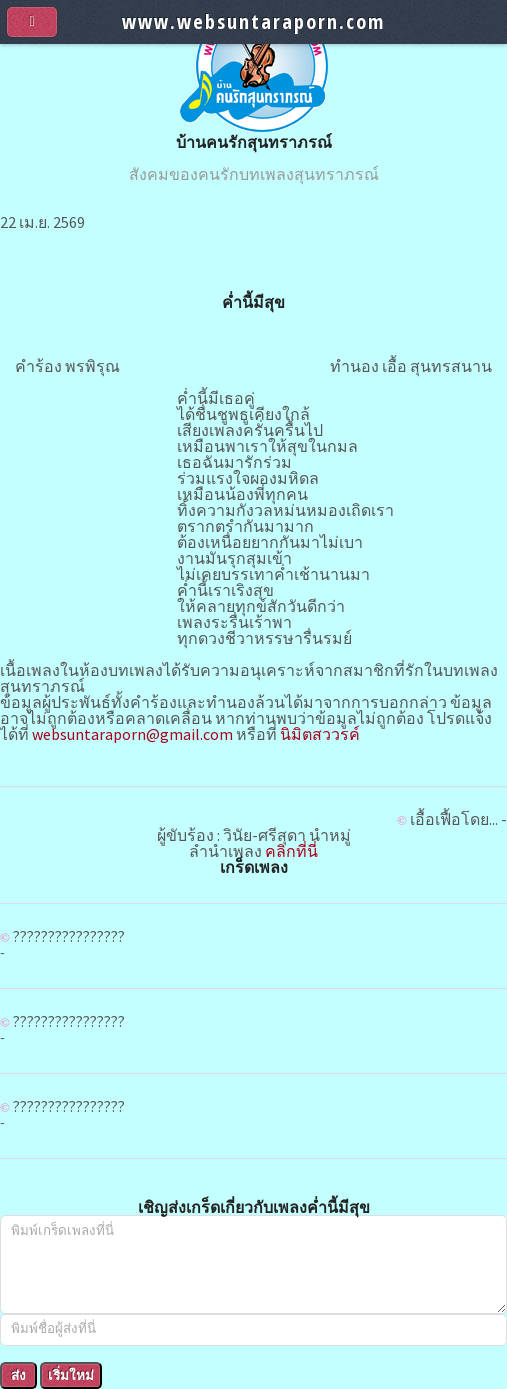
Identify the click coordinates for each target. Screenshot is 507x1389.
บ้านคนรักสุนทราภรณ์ (254, 142)
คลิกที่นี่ (291, 851)
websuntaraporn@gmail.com (132, 734)
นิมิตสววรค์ (320, 734)
